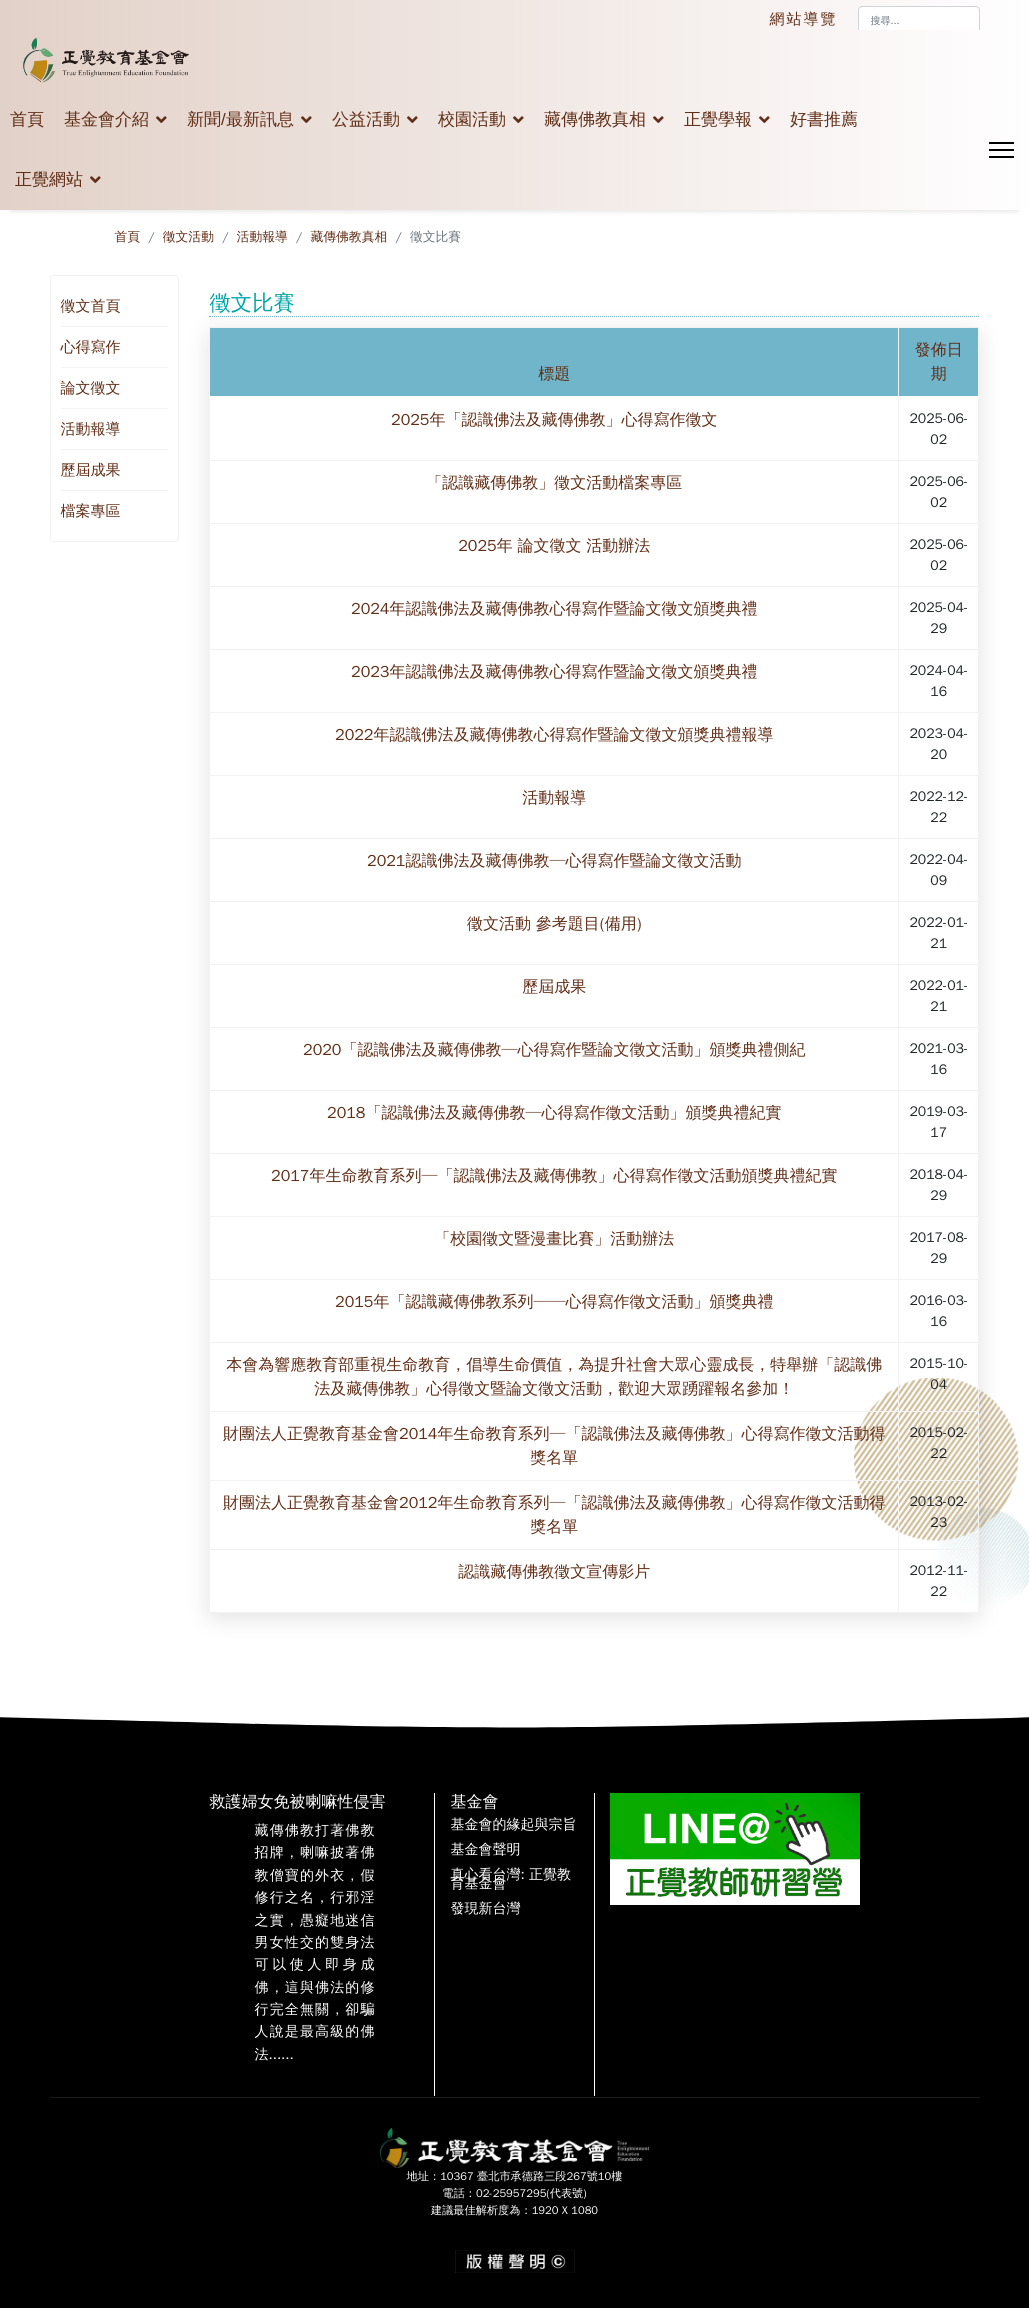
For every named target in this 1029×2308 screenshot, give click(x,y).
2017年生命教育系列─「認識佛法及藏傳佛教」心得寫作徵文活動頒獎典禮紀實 (554, 1176)
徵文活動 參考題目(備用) (554, 924)
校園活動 (472, 119)
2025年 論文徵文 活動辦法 (554, 546)
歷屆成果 (91, 470)
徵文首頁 (91, 306)
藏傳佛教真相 (595, 119)
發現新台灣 (485, 1909)
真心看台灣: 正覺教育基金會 (510, 1880)
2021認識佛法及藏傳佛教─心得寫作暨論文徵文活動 (554, 861)
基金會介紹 (106, 119)
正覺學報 (718, 119)
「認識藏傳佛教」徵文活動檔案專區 (554, 483)
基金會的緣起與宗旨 (513, 1825)
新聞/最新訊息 (240, 119)
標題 (554, 374)
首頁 (27, 119)
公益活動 (366, 119)
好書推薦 (824, 119)
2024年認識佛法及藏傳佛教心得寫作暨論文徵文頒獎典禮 (554, 609)
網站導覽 (804, 19)
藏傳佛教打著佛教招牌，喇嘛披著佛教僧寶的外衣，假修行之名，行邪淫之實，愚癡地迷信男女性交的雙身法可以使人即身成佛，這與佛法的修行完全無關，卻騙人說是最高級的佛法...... (314, 1942)
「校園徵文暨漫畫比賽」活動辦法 (554, 1239)
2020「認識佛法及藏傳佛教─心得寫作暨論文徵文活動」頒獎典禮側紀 (554, 1050)
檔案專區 (91, 511)
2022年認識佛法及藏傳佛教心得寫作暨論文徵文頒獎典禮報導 (554, 735)
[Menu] (1001, 150)
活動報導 (91, 429)
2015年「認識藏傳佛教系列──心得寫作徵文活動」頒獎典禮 (554, 1302)
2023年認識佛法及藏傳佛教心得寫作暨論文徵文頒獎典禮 (554, 672)
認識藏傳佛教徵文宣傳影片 (554, 1572)
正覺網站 (49, 179)
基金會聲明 (485, 1850)
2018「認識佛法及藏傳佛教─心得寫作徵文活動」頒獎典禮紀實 (554, 1113)
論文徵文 (91, 388)
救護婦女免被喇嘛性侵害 (297, 1802)
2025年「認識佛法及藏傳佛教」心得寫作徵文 (554, 420)
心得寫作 (91, 347)
